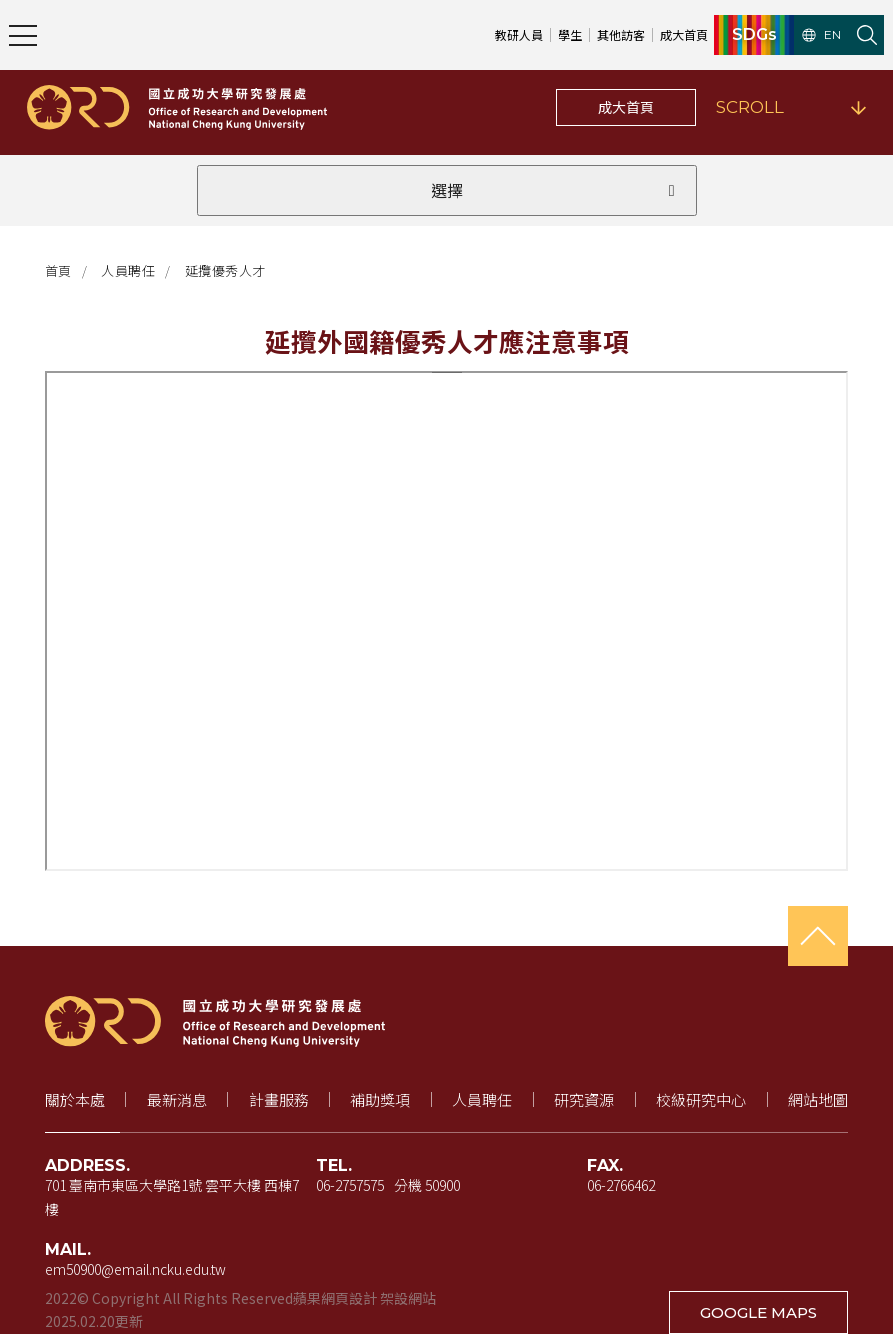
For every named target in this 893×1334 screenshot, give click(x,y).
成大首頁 (626, 107)
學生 (570, 34)
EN (821, 35)
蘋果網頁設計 (335, 1298)
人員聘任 (128, 270)
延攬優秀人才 (225, 270)
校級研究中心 (701, 1099)
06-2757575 (350, 1185)
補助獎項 (380, 1099)
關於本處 (75, 1099)
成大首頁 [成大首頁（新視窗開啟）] (684, 34)
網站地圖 (818, 1099)
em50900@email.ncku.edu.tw (135, 1269)
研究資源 (584, 1099)
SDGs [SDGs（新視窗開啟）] (754, 35)
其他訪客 (621, 34)
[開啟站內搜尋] (867, 35)
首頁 (58, 270)
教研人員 (519, 34)
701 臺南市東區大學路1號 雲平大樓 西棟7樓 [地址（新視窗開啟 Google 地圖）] (172, 1197)
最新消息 (177, 1099)
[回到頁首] (818, 936)
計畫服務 (279, 1099)
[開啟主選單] (23, 35)
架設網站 (408, 1298)
